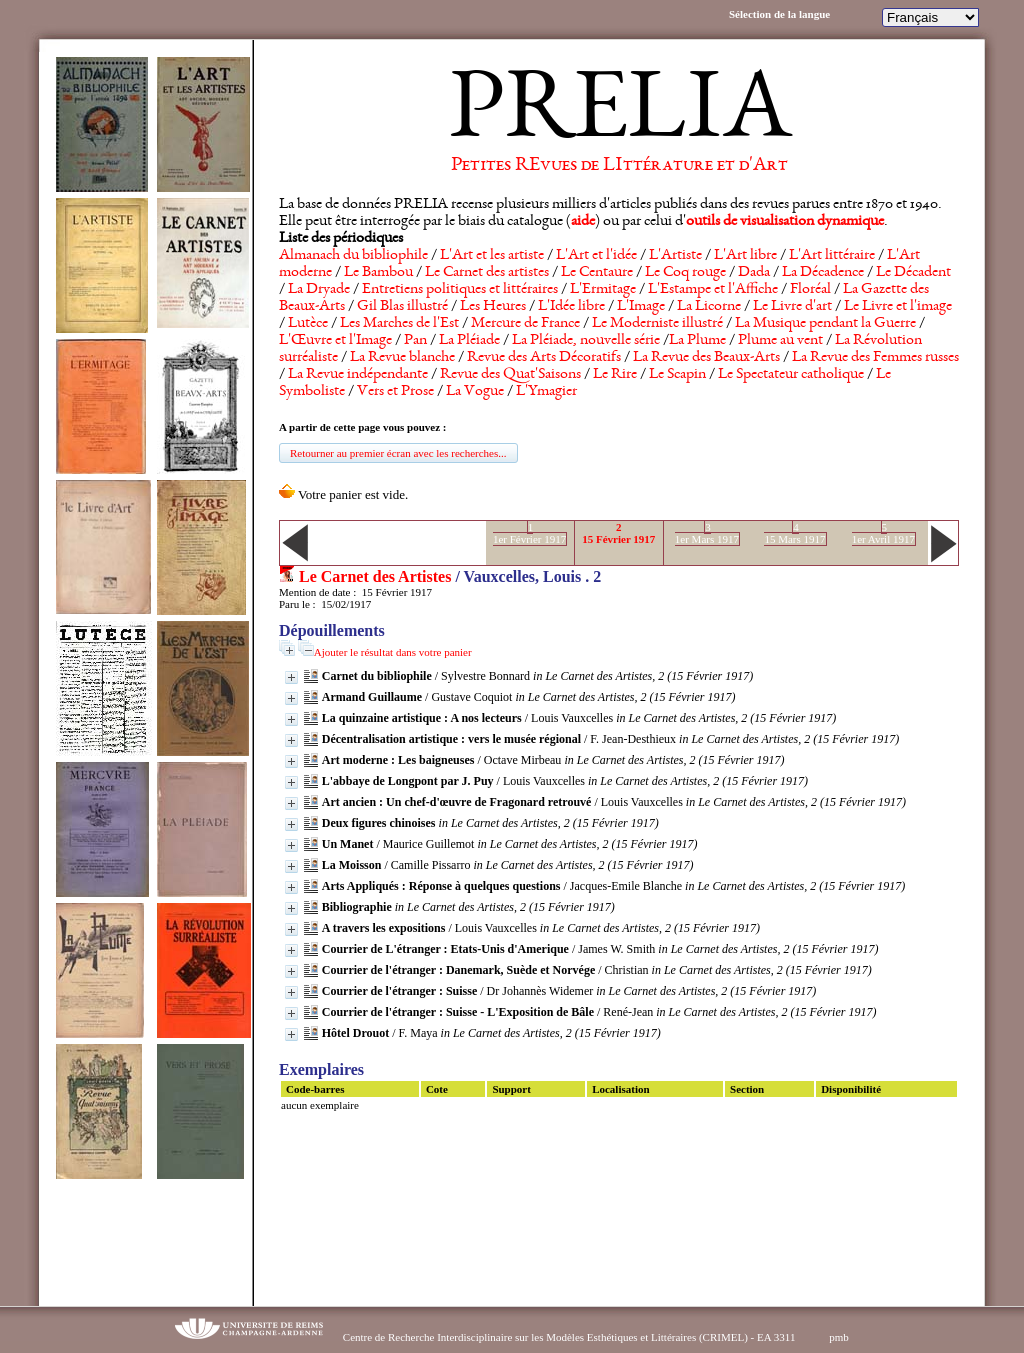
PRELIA (619, 115)
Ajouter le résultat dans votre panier (393, 652)
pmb (839, 1337)
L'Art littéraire (832, 256)
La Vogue (475, 392)
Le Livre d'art (792, 307)
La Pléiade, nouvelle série (586, 341)
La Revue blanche (402, 358)
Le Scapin (677, 375)
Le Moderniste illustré (657, 324)
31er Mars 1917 (707, 533)
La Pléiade (469, 341)
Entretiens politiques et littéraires (460, 290)
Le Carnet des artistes (487, 273)
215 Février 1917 (618, 533)
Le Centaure (597, 273)
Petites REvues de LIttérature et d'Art (619, 166)
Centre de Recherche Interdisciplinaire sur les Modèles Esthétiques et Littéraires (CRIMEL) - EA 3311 (569, 1337)
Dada (754, 273)
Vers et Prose (395, 392)
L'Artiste (675, 256)
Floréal (810, 290)
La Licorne (709, 307)
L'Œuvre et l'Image (335, 341)
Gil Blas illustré (402, 307)
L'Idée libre (571, 307)
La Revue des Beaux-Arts (706, 358)
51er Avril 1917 (883, 533)
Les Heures (493, 307)
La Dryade (319, 290)
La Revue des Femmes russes (875, 358)
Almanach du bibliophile (353, 256)
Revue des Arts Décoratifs (544, 358)
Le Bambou (378, 273)
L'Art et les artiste (492, 256)
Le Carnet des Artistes (375, 576)
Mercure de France (525, 324)
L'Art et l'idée (596, 256)
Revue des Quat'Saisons (510, 375)
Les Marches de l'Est (399, 324)
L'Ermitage (603, 290)
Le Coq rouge (685, 273)
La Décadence (823, 273)
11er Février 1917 (529, 533)
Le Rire (615, 375)
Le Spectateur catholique (791, 375)
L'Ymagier (546, 392)
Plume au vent (780, 341)
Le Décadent (913, 273)
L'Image (641, 307)
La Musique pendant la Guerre (825, 324)
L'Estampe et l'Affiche (713, 290)
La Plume (697, 341)
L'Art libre (745, 256)
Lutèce (308, 324)
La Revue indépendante (358, 375)
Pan (415, 341)
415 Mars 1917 (794, 533)
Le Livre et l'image (898, 307)
